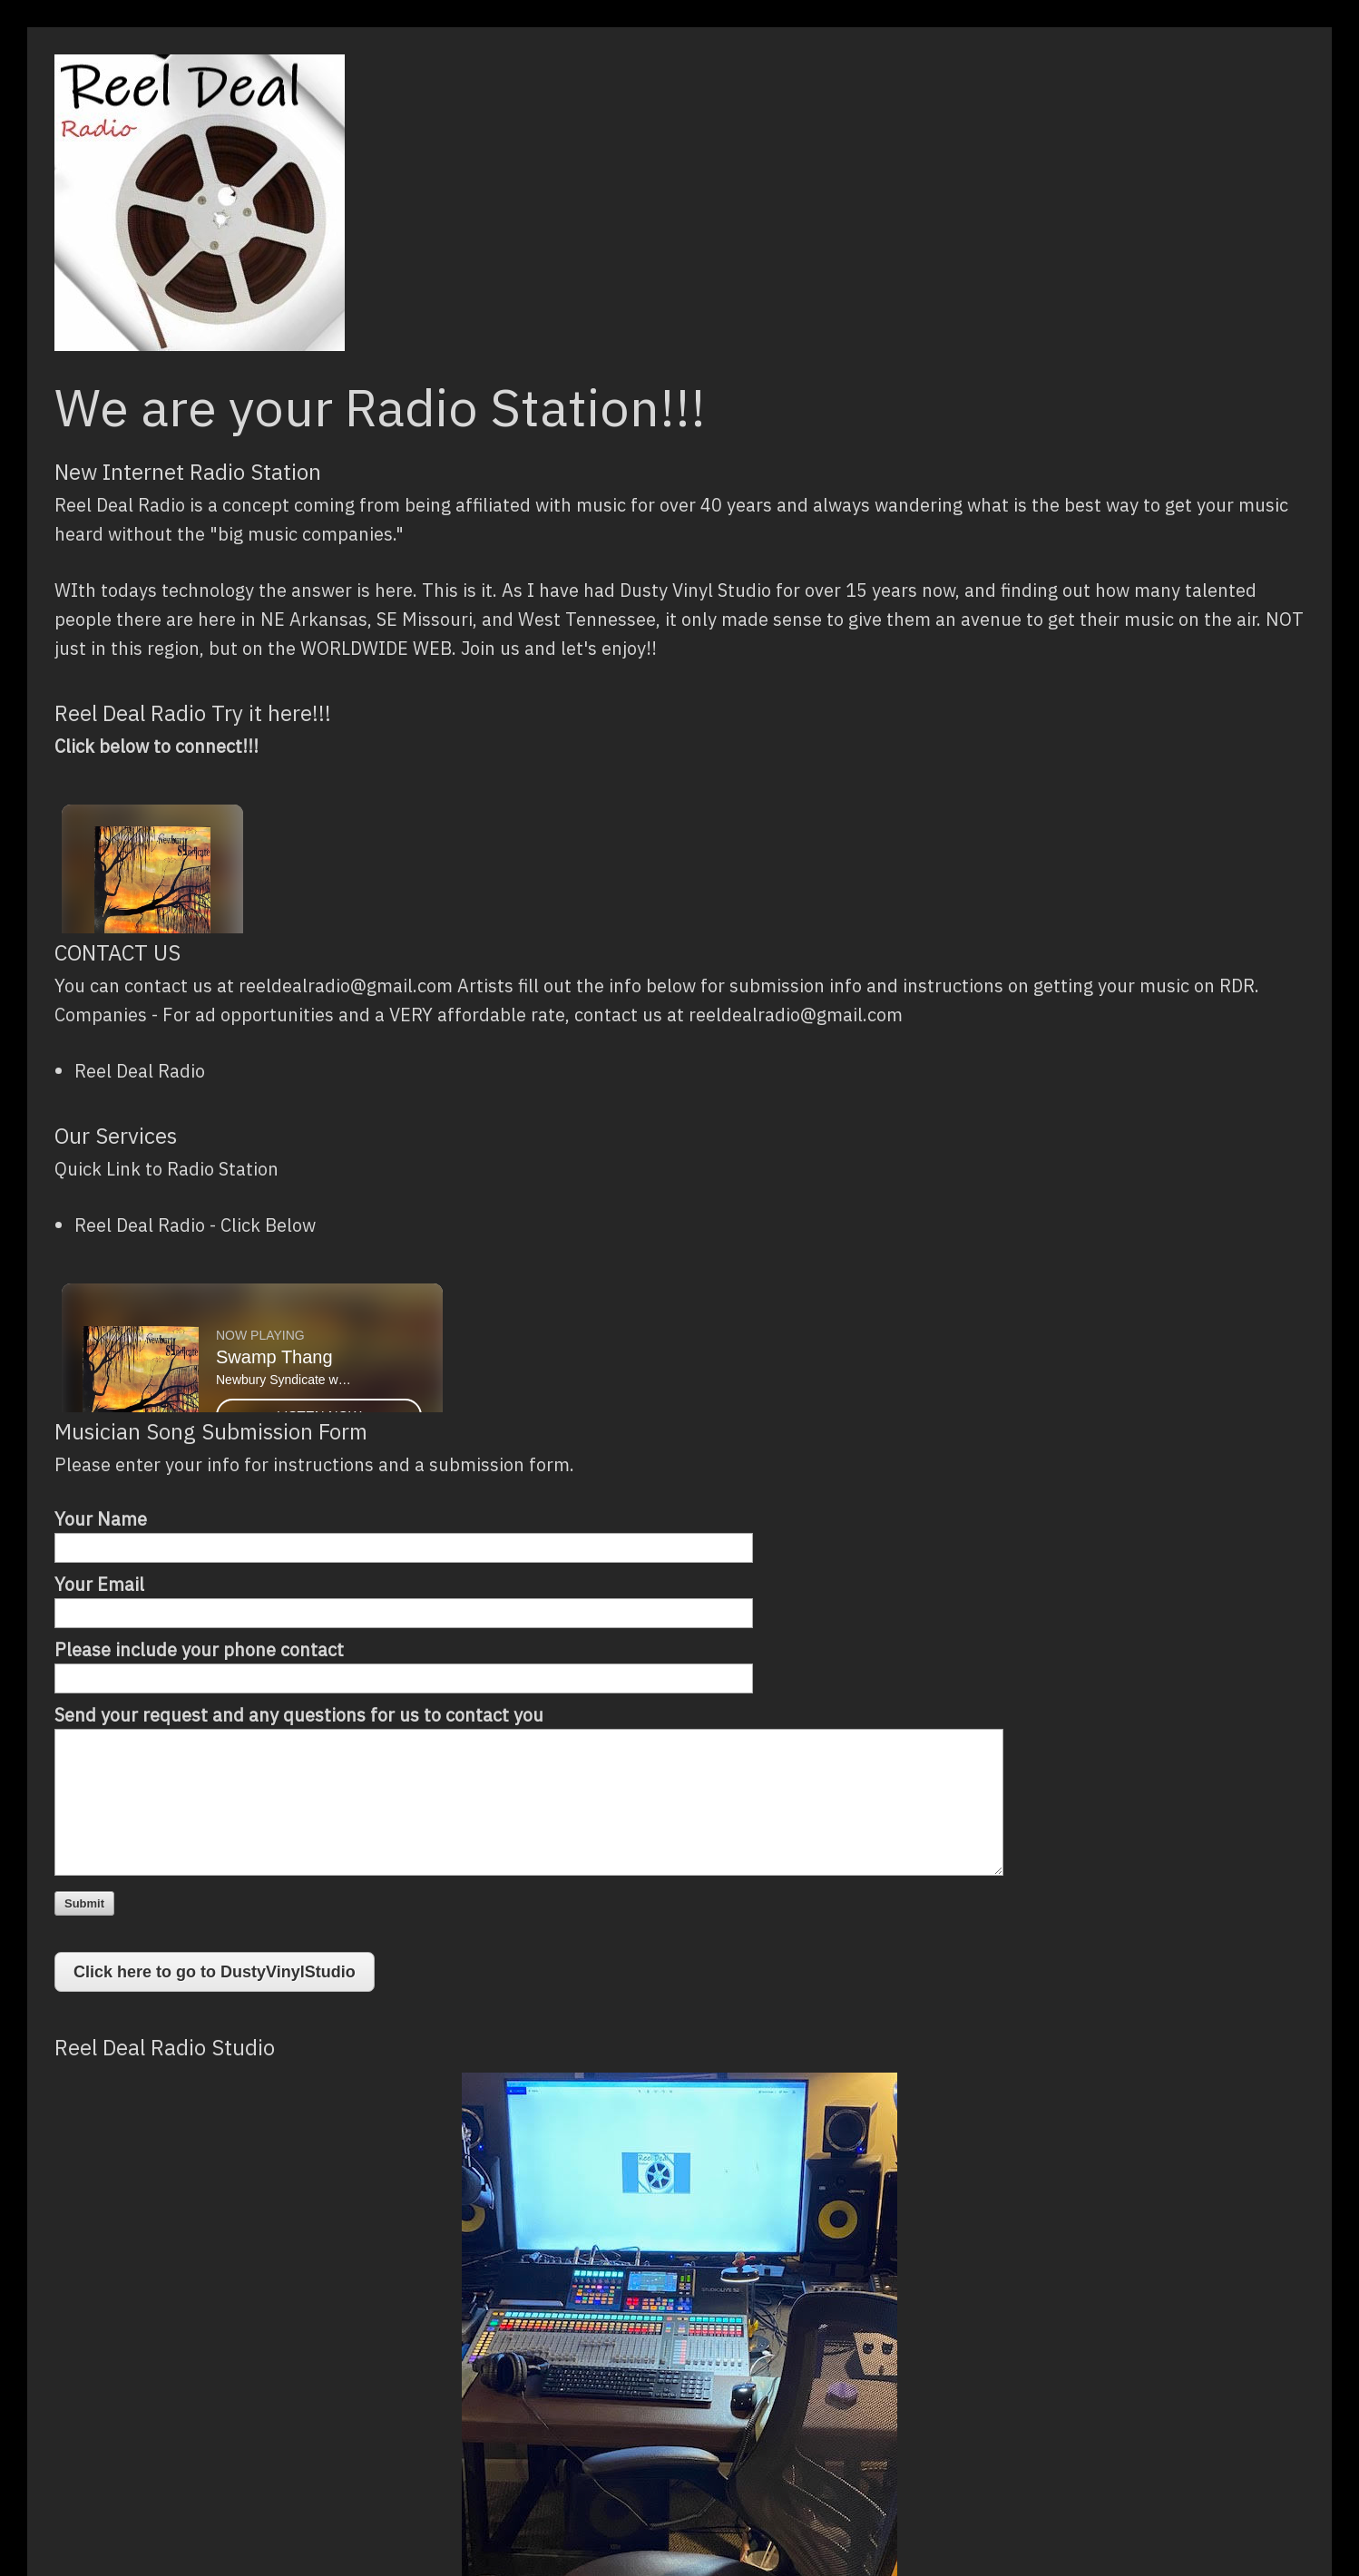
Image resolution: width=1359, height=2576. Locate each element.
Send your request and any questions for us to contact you (298, 1715)
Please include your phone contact (199, 1649)
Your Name (100, 1519)
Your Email (99, 1584)
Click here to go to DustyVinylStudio (214, 1972)
